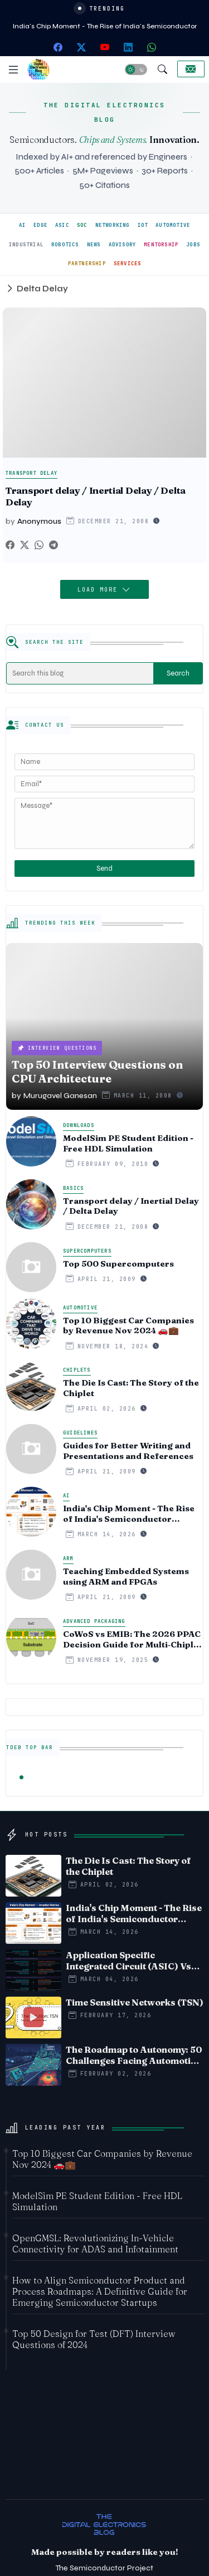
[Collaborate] (191, 69)
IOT (143, 225)
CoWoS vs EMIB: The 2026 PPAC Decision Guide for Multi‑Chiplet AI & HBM (132, 1639)
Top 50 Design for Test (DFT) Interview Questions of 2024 (94, 2339)
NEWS (94, 244)
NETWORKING (112, 225)
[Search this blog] (80, 673)
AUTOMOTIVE (172, 225)
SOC (82, 225)
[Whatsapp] (39, 545)
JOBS (193, 244)
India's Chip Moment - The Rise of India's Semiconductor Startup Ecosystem (129, 1514)
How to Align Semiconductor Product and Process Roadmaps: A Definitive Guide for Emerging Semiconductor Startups (99, 2291)
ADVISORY (123, 244)
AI (22, 225)
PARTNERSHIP (87, 263)
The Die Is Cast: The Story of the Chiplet (131, 1388)
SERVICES (128, 263)
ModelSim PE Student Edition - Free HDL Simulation (128, 1143)
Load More (99, 589)
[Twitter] (24, 545)
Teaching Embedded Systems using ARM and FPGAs (126, 1576)
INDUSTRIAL (26, 244)
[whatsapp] (152, 47)
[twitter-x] (81, 47)
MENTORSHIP (161, 244)
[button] (136, 69)
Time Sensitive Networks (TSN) (134, 2002)
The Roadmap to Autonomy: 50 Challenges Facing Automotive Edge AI (134, 2055)
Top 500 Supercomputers (118, 1264)
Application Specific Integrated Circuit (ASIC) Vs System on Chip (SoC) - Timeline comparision (128, 1960)
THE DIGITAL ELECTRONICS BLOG (104, 112)
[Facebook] (10, 545)
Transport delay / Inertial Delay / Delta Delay (96, 496)
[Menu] (13, 69)
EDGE (40, 225)
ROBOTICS (65, 244)
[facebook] (58, 47)
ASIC (62, 225)
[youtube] (105, 47)
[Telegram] (53, 545)
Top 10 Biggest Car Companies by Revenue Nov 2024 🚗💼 (128, 1326)
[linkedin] (128, 47)
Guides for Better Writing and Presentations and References (128, 1451)
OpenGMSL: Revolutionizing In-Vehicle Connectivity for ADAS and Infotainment (95, 2243)
